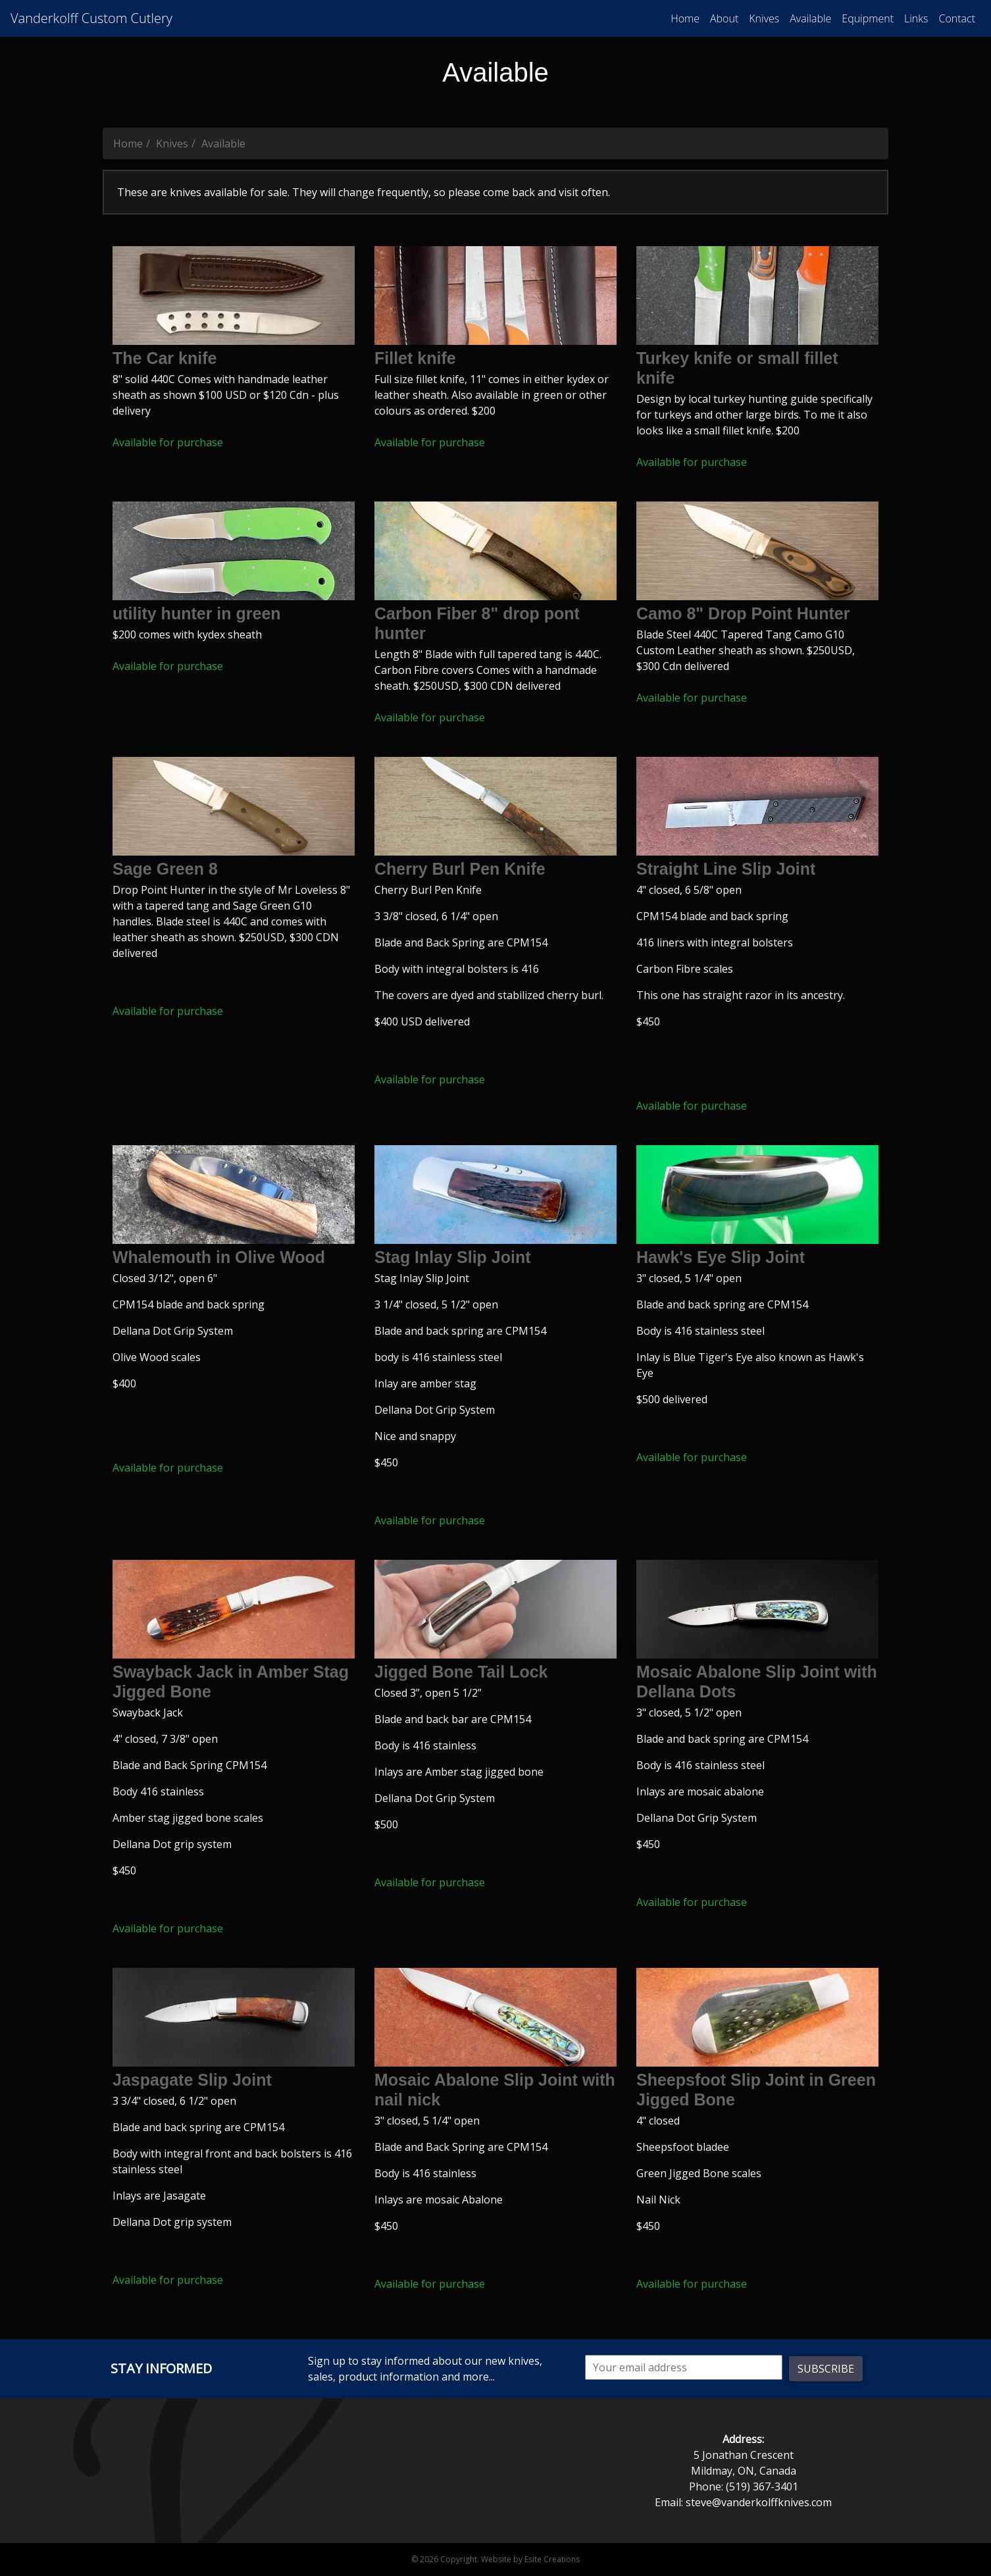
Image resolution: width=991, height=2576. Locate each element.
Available (810, 18)
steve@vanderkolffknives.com (759, 2502)
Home (685, 18)
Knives (764, 18)
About (724, 18)
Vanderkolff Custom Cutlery (91, 18)
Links (916, 18)
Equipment (868, 18)
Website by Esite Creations (530, 2559)
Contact (956, 18)
